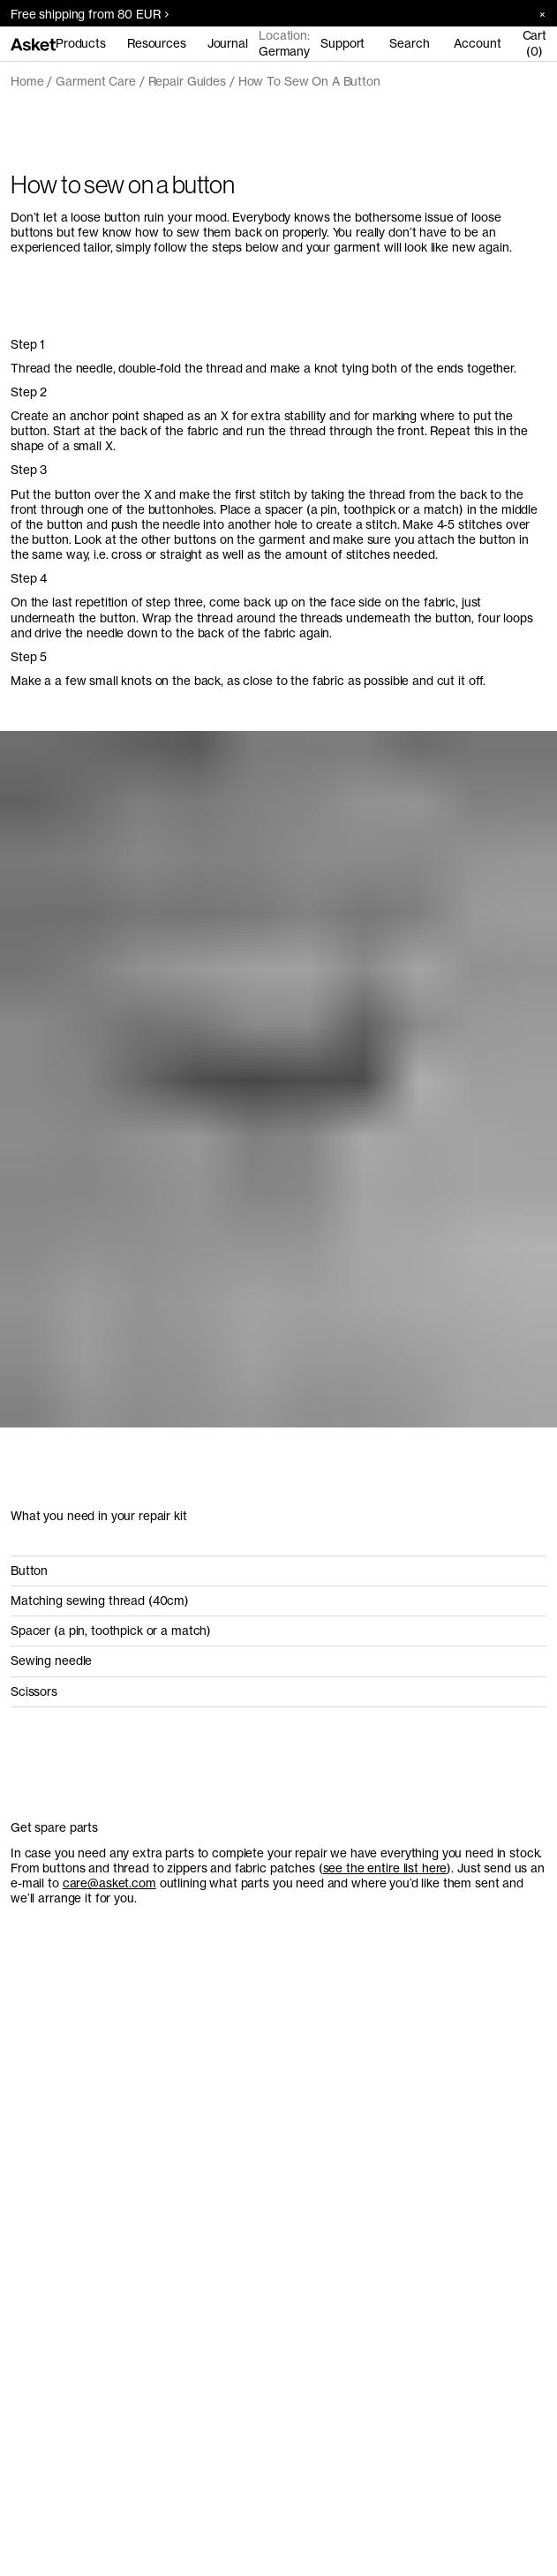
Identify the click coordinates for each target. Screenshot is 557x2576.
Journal (227, 43)
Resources (156, 43)
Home (27, 81)
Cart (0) (534, 42)
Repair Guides (187, 81)
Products (81, 43)
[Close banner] (536, 13)
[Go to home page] (33, 43)
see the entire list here (385, 1868)
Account (477, 43)
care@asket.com (109, 1883)
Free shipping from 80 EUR (90, 14)
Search (409, 43)
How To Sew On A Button (309, 81)
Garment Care (95, 81)
